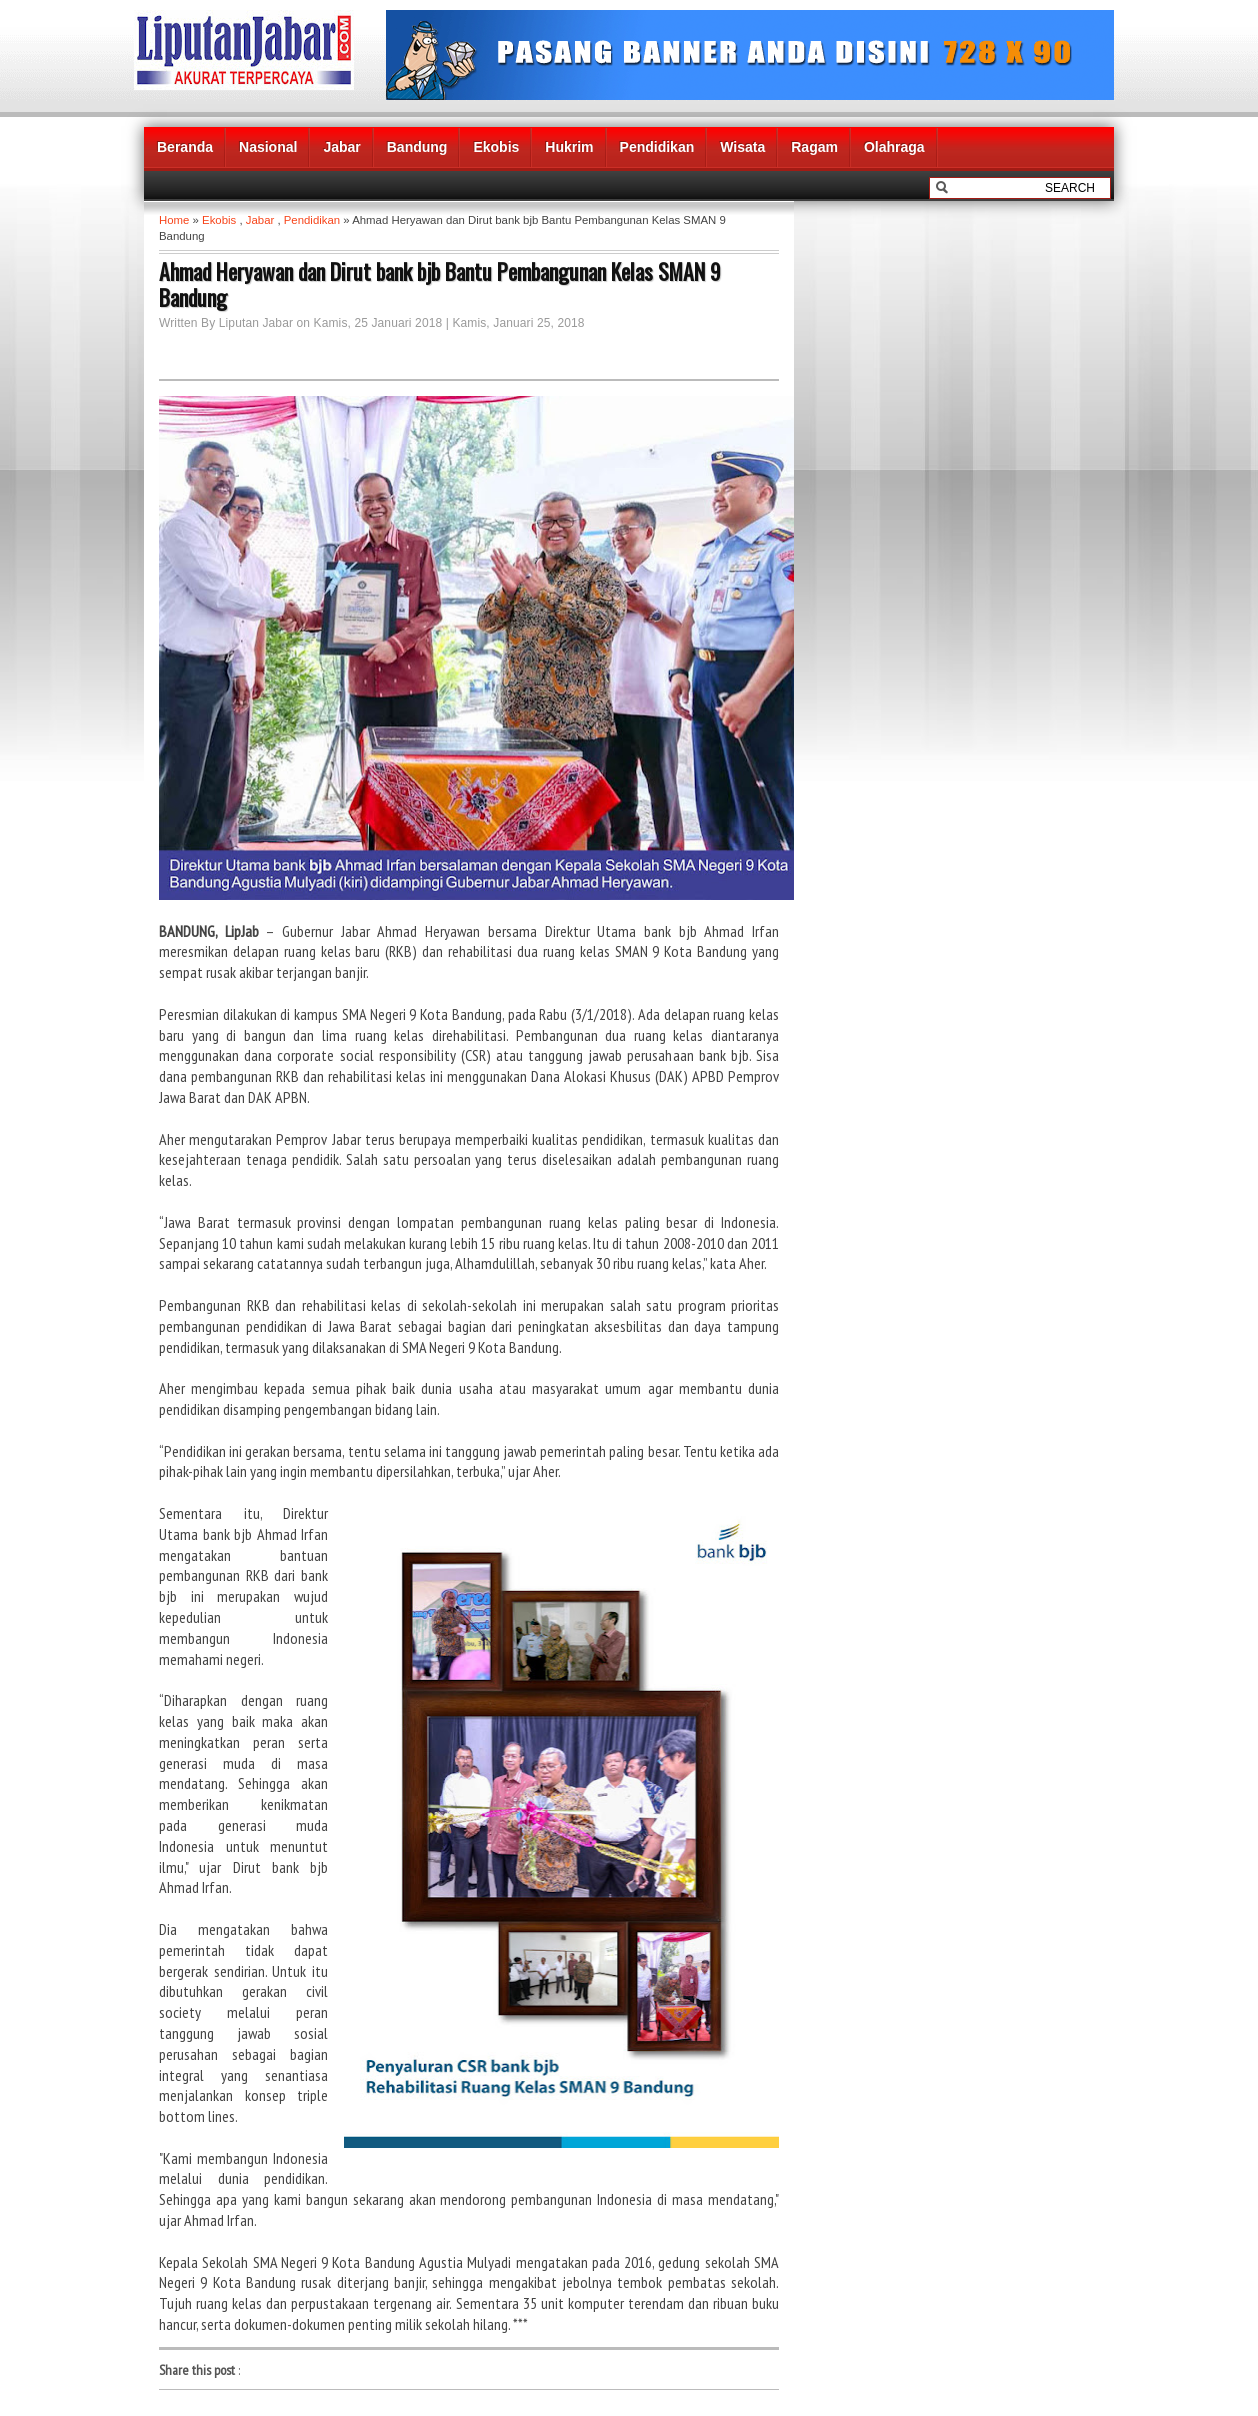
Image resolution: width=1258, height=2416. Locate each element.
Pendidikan (657, 147)
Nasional (268, 147)
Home (174, 220)
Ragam (814, 147)
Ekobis (496, 147)
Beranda (185, 147)
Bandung (417, 147)
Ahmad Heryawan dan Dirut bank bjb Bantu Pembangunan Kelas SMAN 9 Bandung (440, 284)
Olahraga (894, 147)
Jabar (341, 147)
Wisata (742, 147)
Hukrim (569, 147)
